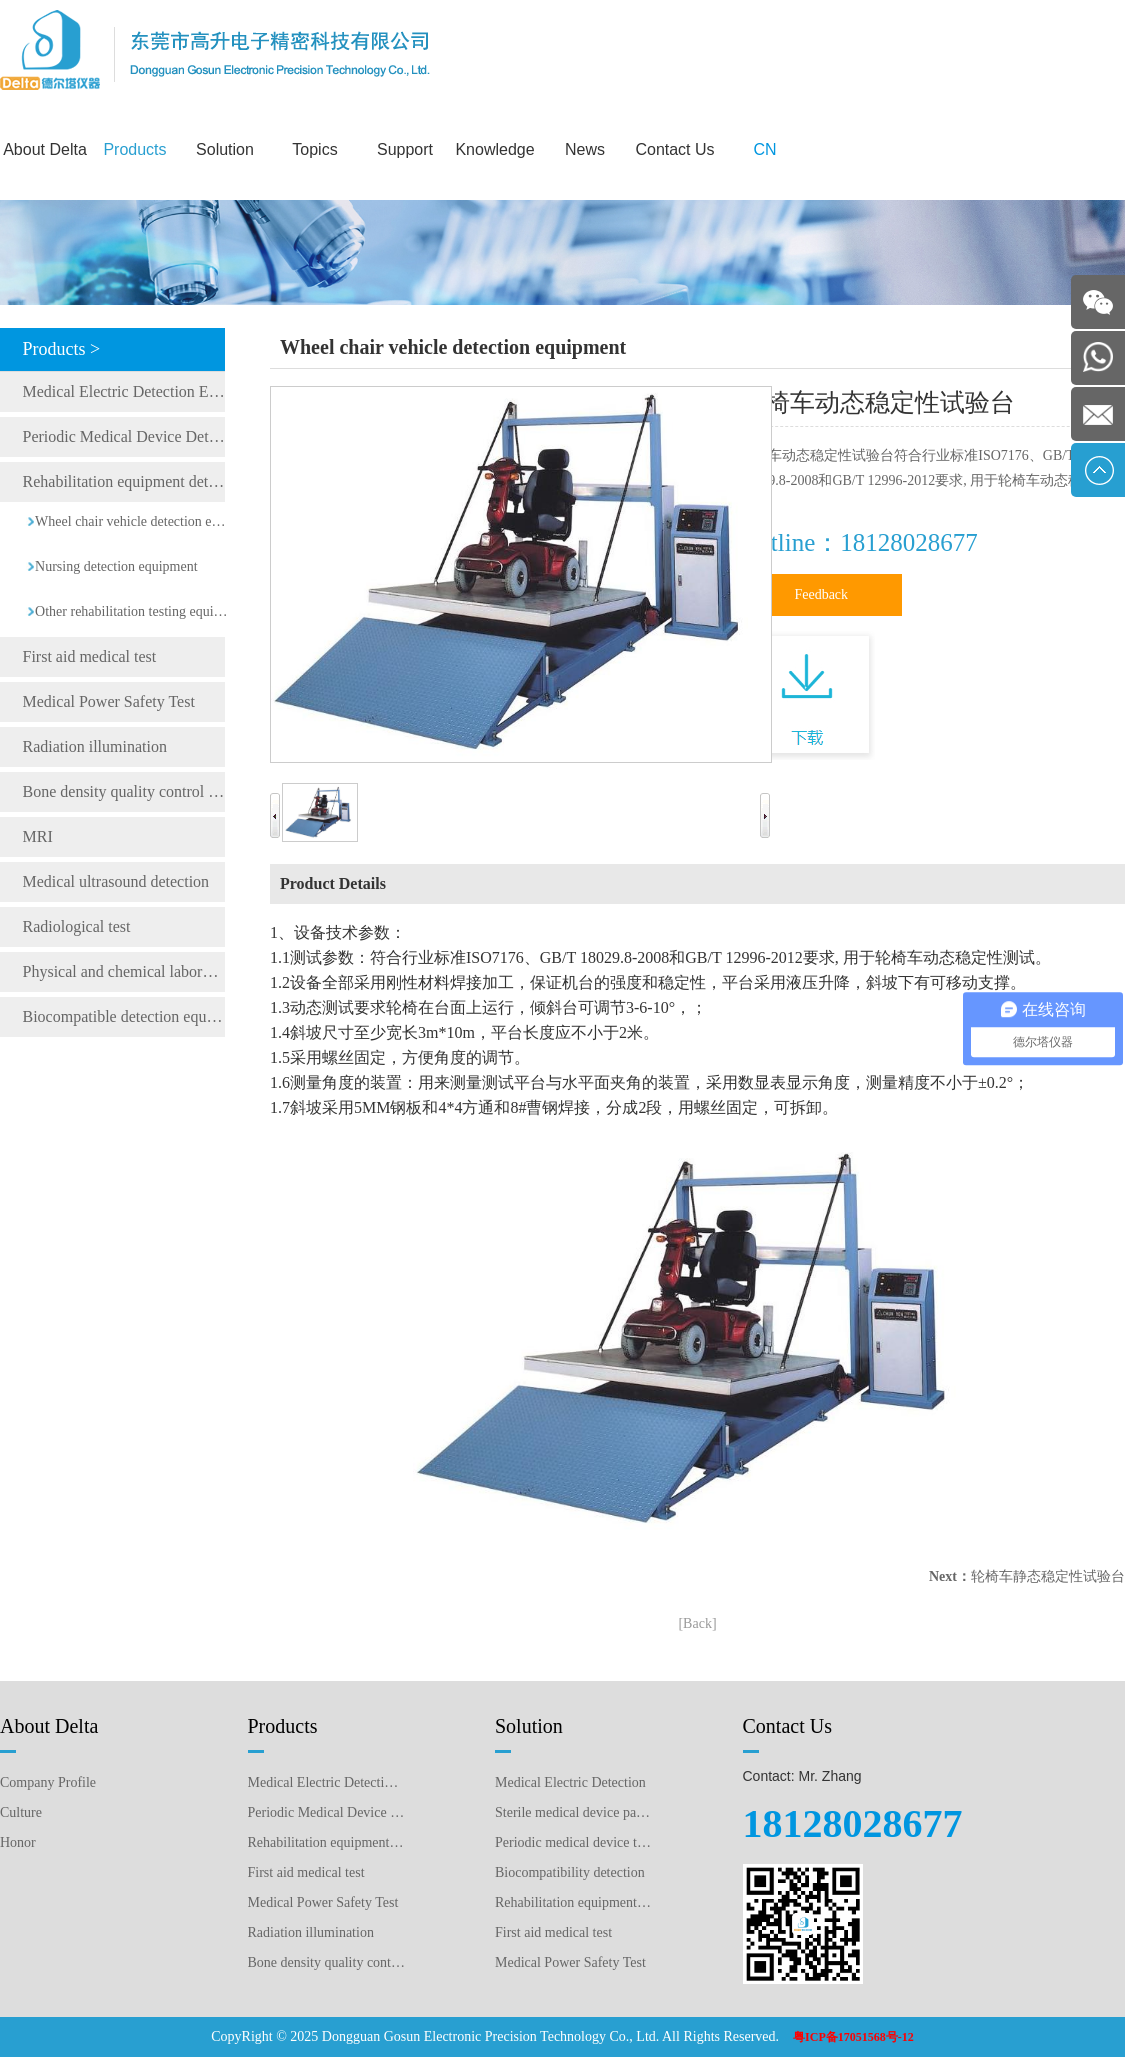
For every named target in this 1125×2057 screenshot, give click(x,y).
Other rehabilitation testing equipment (132, 611)
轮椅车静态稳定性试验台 (1048, 1576)
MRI (38, 836)
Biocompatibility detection (570, 1872)
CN (764, 149)
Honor (18, 1842)
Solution (225, 149)
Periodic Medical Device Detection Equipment (124, 436)
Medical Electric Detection (570, 1782)
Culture (21, 1812)
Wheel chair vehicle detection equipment (132, 521)
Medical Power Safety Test (109, 701)
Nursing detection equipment (116, 566)
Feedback (821, 594)
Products (134, 149)
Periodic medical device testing (574, 1842)
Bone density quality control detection (124, 791)
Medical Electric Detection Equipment (124, 391)
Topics (314, 149)
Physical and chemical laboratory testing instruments (124, 971)
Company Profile (48, 1782)
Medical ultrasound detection (116, 881)
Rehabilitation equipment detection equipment (124, 481)
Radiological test (77, 926)
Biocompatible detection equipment (124, 1016)
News (585, 149)
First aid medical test (90, 656)
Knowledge (494, 149)
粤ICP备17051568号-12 (853, 2037)
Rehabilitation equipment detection (574, 1902)
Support (405, 149)
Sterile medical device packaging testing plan (574, 1812)
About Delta (45, 149)
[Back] (697, 1623)
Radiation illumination (95, 746)
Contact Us (674, 149)
